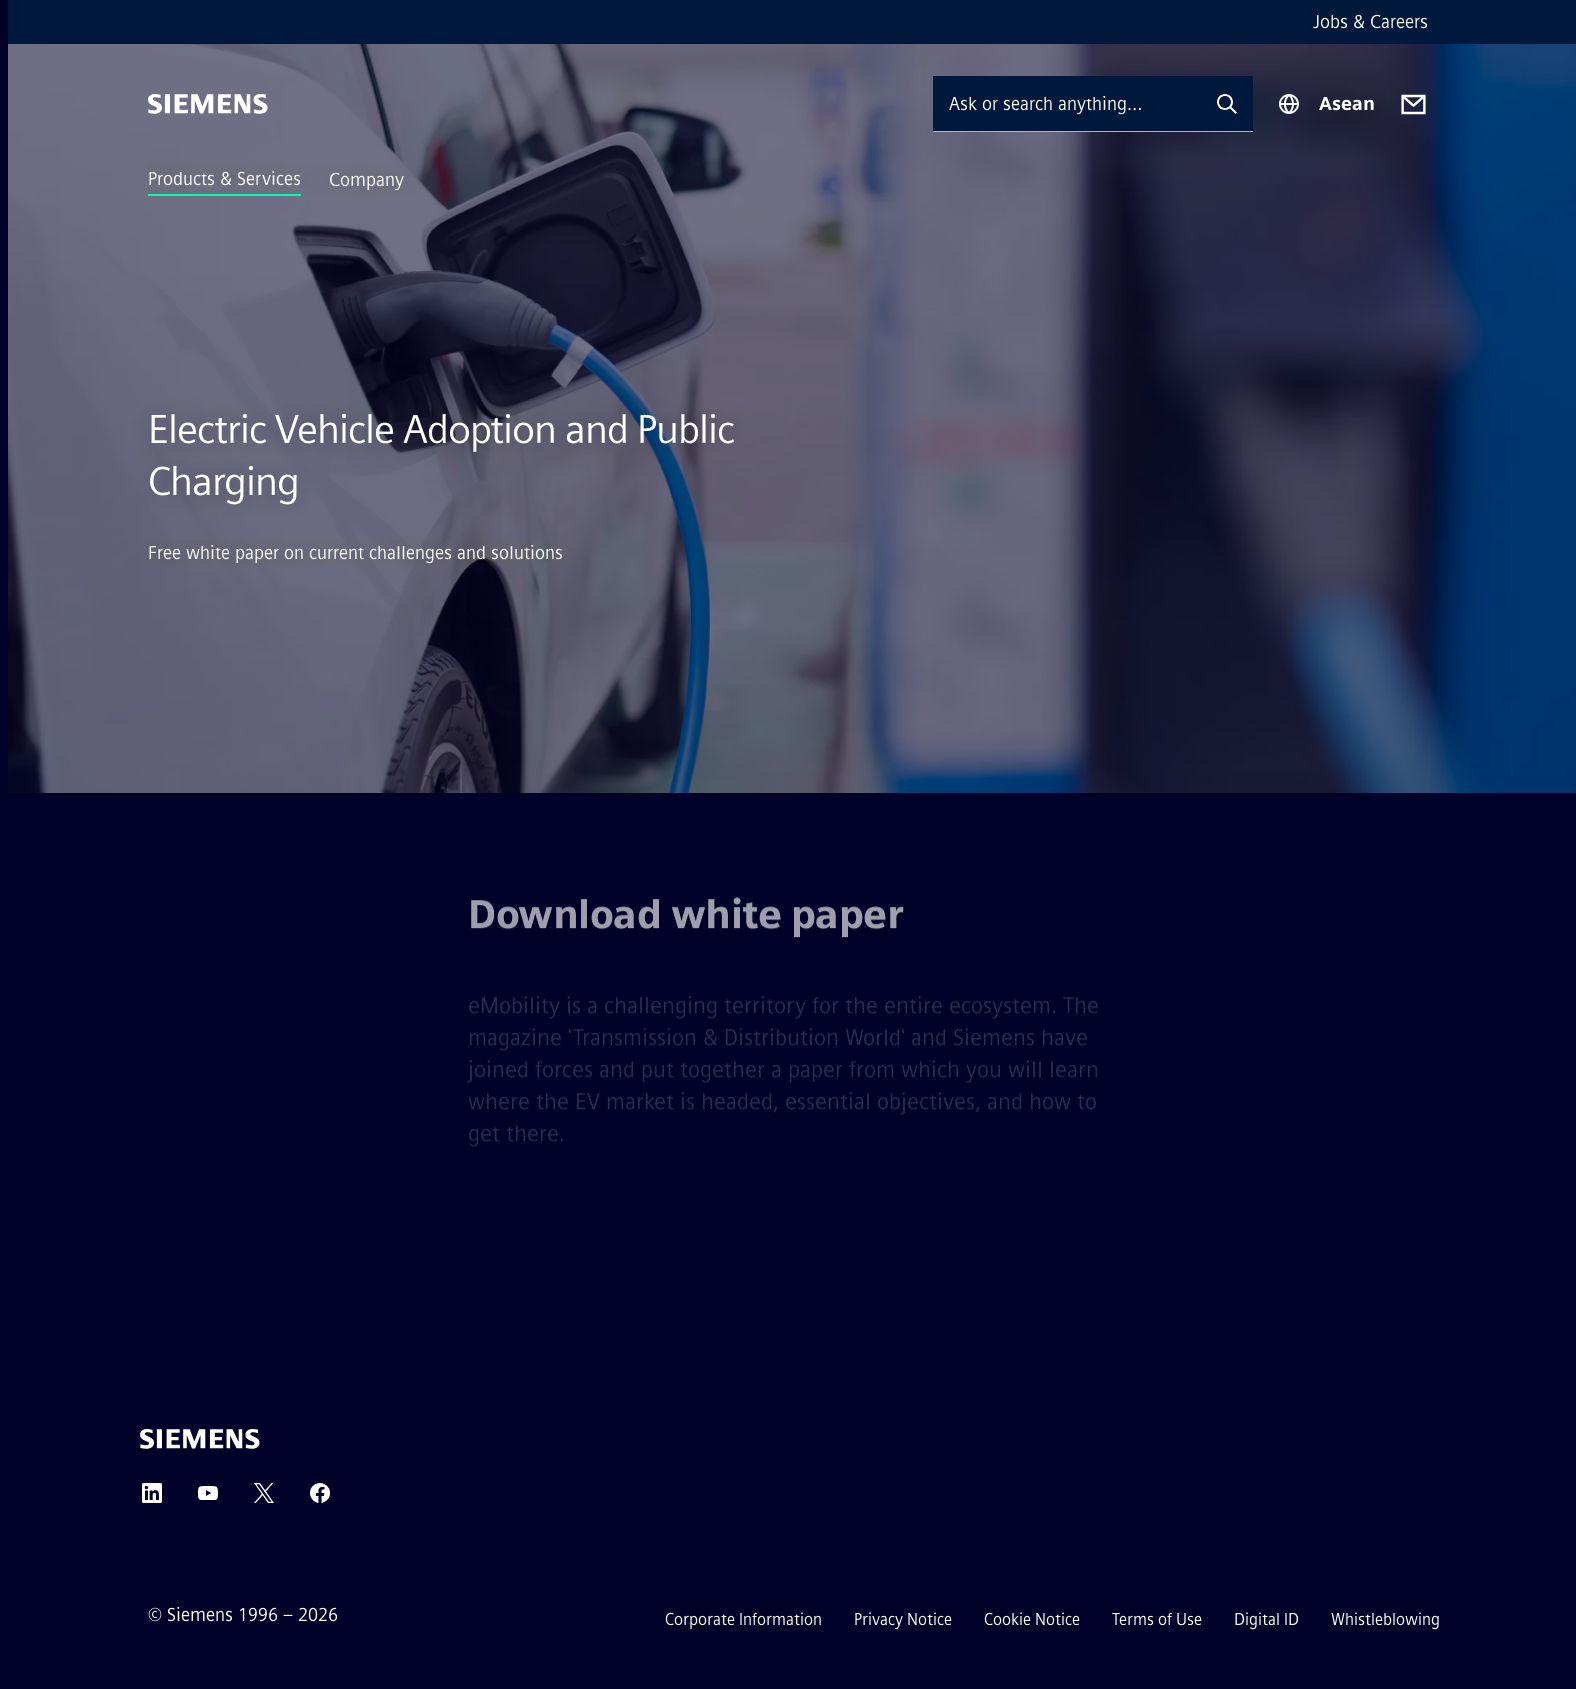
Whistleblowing (1385, 1619)
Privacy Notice (903, 1619)
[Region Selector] (1326, 104)
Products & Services (224, 179)
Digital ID (1266, 1619)
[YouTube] (208, 1499)
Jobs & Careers (1370, 22)
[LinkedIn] (152, 1499)
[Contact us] (1413, 104)
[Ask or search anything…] (1067, 103)
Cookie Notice (1032, 1619)
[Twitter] (264, 1499)
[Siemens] (208, 104)
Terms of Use (1157, 1619)
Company (366, 180)
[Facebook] (320, 1499)
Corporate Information (743, 1619)
